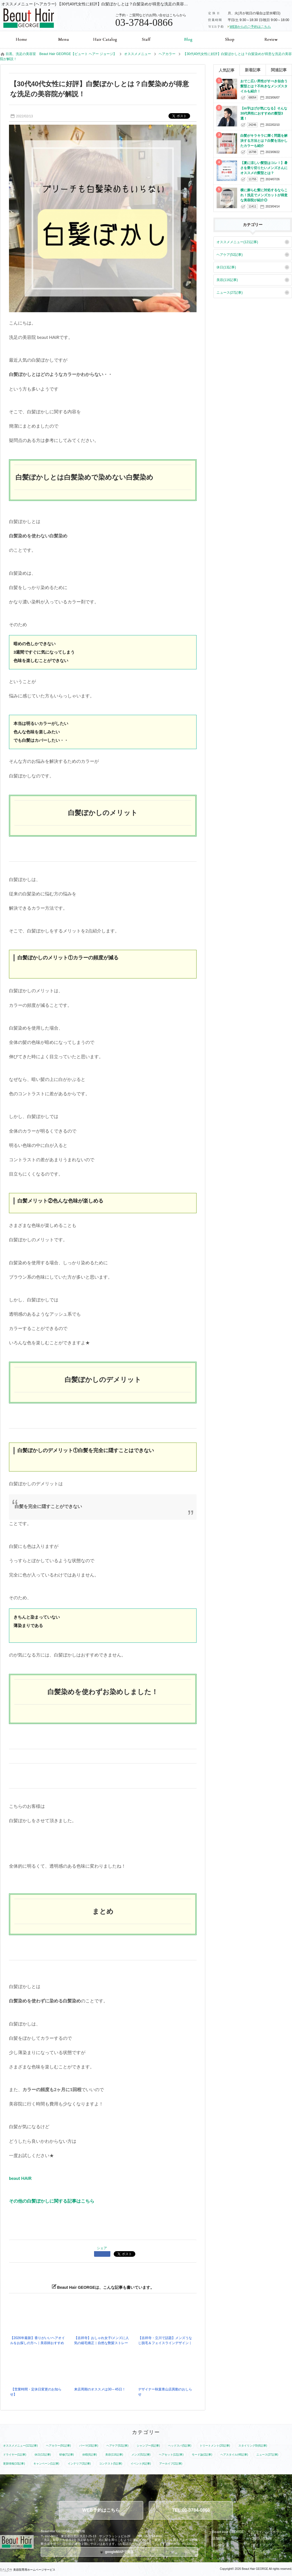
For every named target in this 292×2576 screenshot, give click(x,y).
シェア (102, 2248)
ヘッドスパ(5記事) (179, 2445)
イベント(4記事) (141, 2463)
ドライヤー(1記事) (14, 2454)
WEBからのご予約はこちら (250, 27)
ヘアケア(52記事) (229, 255)
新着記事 (253, 70)
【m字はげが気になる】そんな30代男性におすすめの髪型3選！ (263, 113)
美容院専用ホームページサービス (27, 2569)
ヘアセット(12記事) (171, 2454)
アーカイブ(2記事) (170, 2463)
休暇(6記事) (89, 2454)
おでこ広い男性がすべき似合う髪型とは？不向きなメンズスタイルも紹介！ (264, 86)
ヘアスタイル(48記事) (234, 2454)
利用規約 (219, 2551)
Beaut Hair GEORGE (228, 2532)
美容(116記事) (227, 280)
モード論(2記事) (202, 2454)
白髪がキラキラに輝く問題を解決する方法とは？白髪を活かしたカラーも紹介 (264, 141)
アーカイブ (260, 2551)
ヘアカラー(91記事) (58, 2445)
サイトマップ (262, 2545)
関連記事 (279, 70)
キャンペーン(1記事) (46, 2463)
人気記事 (226, 70)
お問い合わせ (262, 2538)
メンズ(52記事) (140, 2454)
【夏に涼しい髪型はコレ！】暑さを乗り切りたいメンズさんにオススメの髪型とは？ (264, 168)
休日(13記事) (226, 267)
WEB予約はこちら (101, 2510)
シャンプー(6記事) (148, 2445)
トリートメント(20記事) (215, 2445)
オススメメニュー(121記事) (237, 242)
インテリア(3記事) (79, 2463)
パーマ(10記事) (88, 2445)
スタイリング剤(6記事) (252, 2445)
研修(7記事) (66, 2454)
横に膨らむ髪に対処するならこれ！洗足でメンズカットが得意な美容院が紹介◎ (264, 195)
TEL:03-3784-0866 (191, 2510)
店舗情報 (219, 2538)
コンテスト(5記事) (110, 2463)
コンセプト (220, 2545)
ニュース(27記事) (229, 293)
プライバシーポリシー (269, 2532)
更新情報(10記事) (14, 2463)
